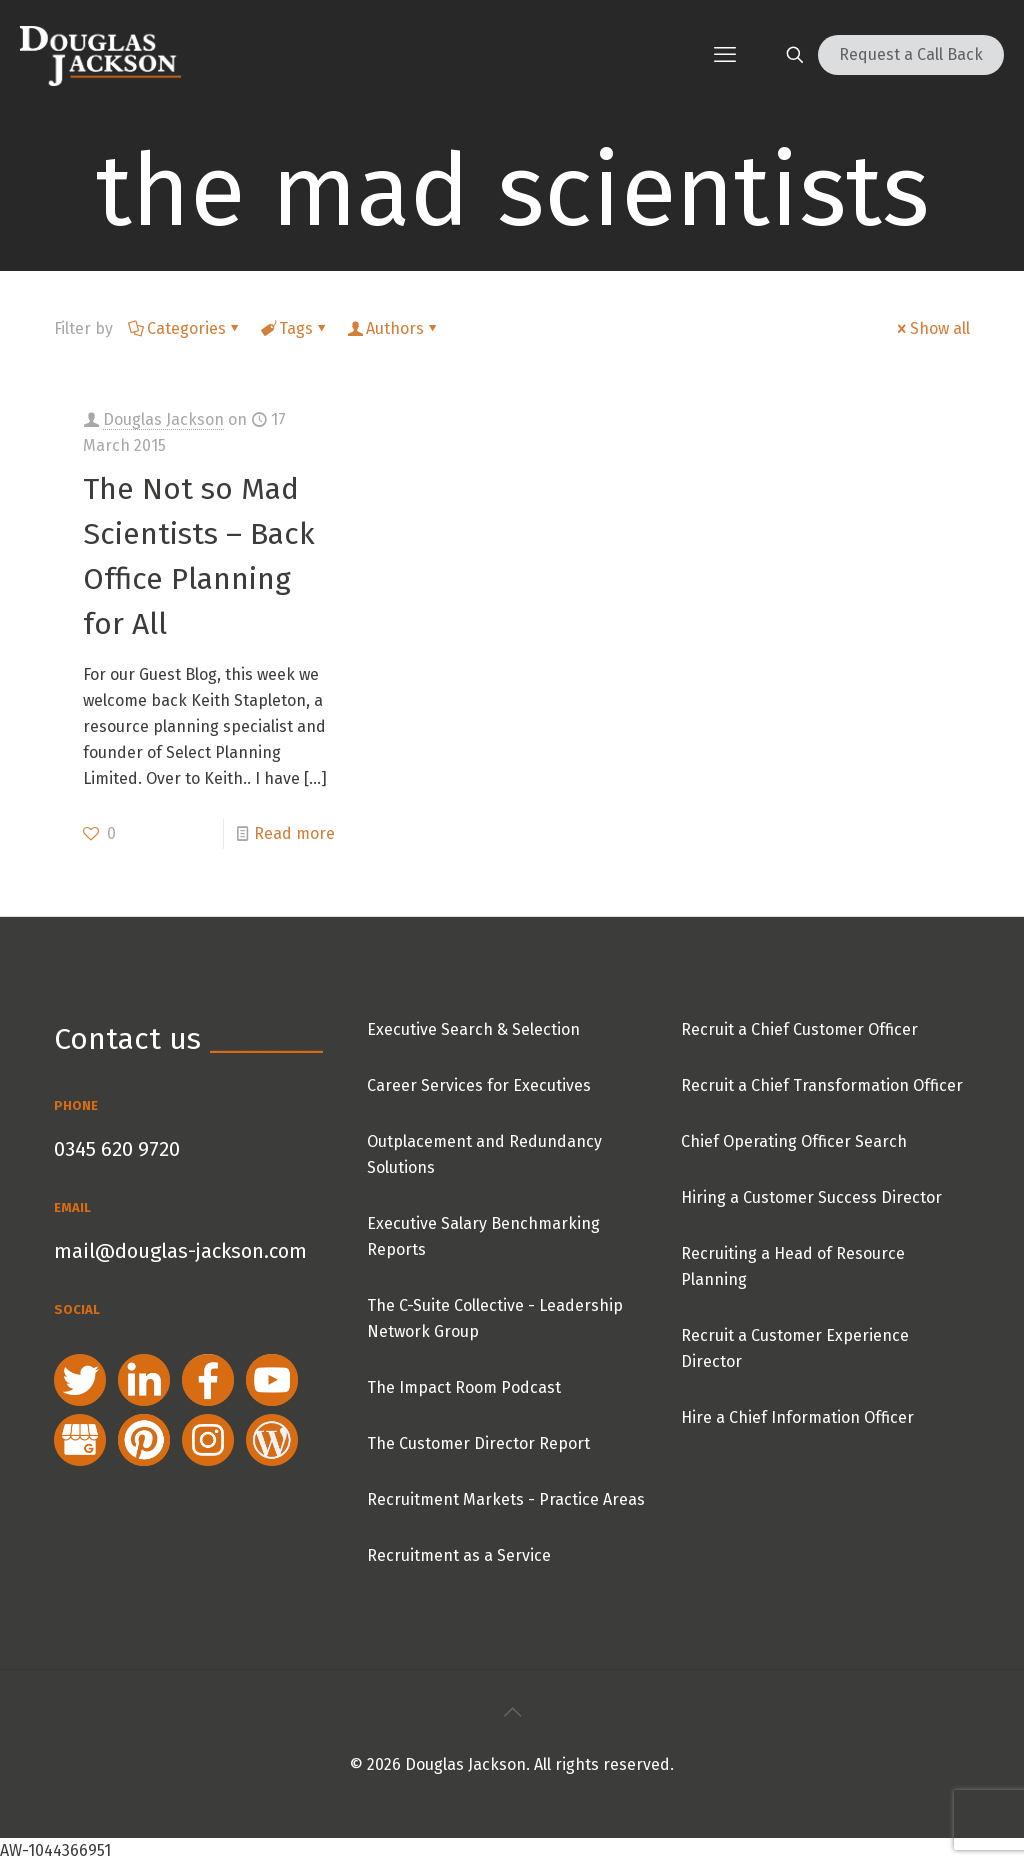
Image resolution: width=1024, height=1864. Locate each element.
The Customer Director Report (478, 1443)
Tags (294, 328)
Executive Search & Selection (473, 1029)
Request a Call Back (911, 54)
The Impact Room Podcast (464, 1387)
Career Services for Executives (479, 1085)
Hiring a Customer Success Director (811, 1197)
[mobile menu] (725, 55)
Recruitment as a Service (459, 1555)
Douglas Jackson (163, 419)
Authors (393, 328)
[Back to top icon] (512, 1712)
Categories (185, 328)
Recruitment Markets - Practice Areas (506, 1499)
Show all (932, 328)
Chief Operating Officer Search (794, 1141)
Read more (294, 833)
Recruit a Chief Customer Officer (799, 1029)
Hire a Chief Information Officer (797, 1417)
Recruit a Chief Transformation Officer (822, 1085)
